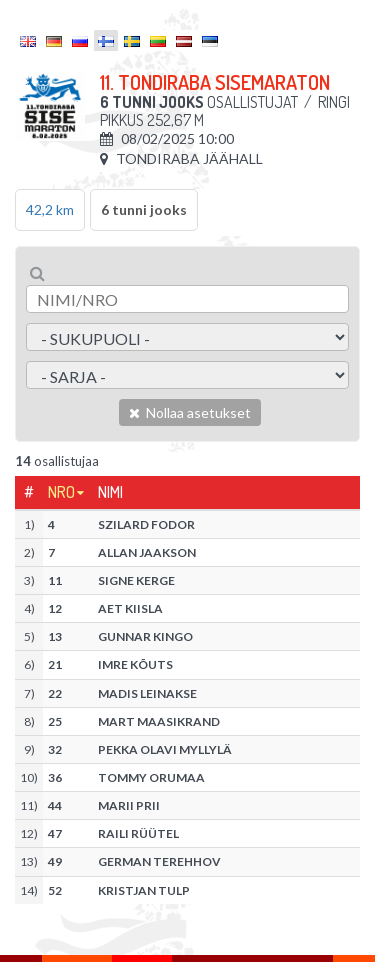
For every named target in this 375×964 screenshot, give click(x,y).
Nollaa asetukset (190, 412)
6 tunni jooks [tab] (144, 209)
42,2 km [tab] (50, 209)
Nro (61, 492)
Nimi (110, 492)
